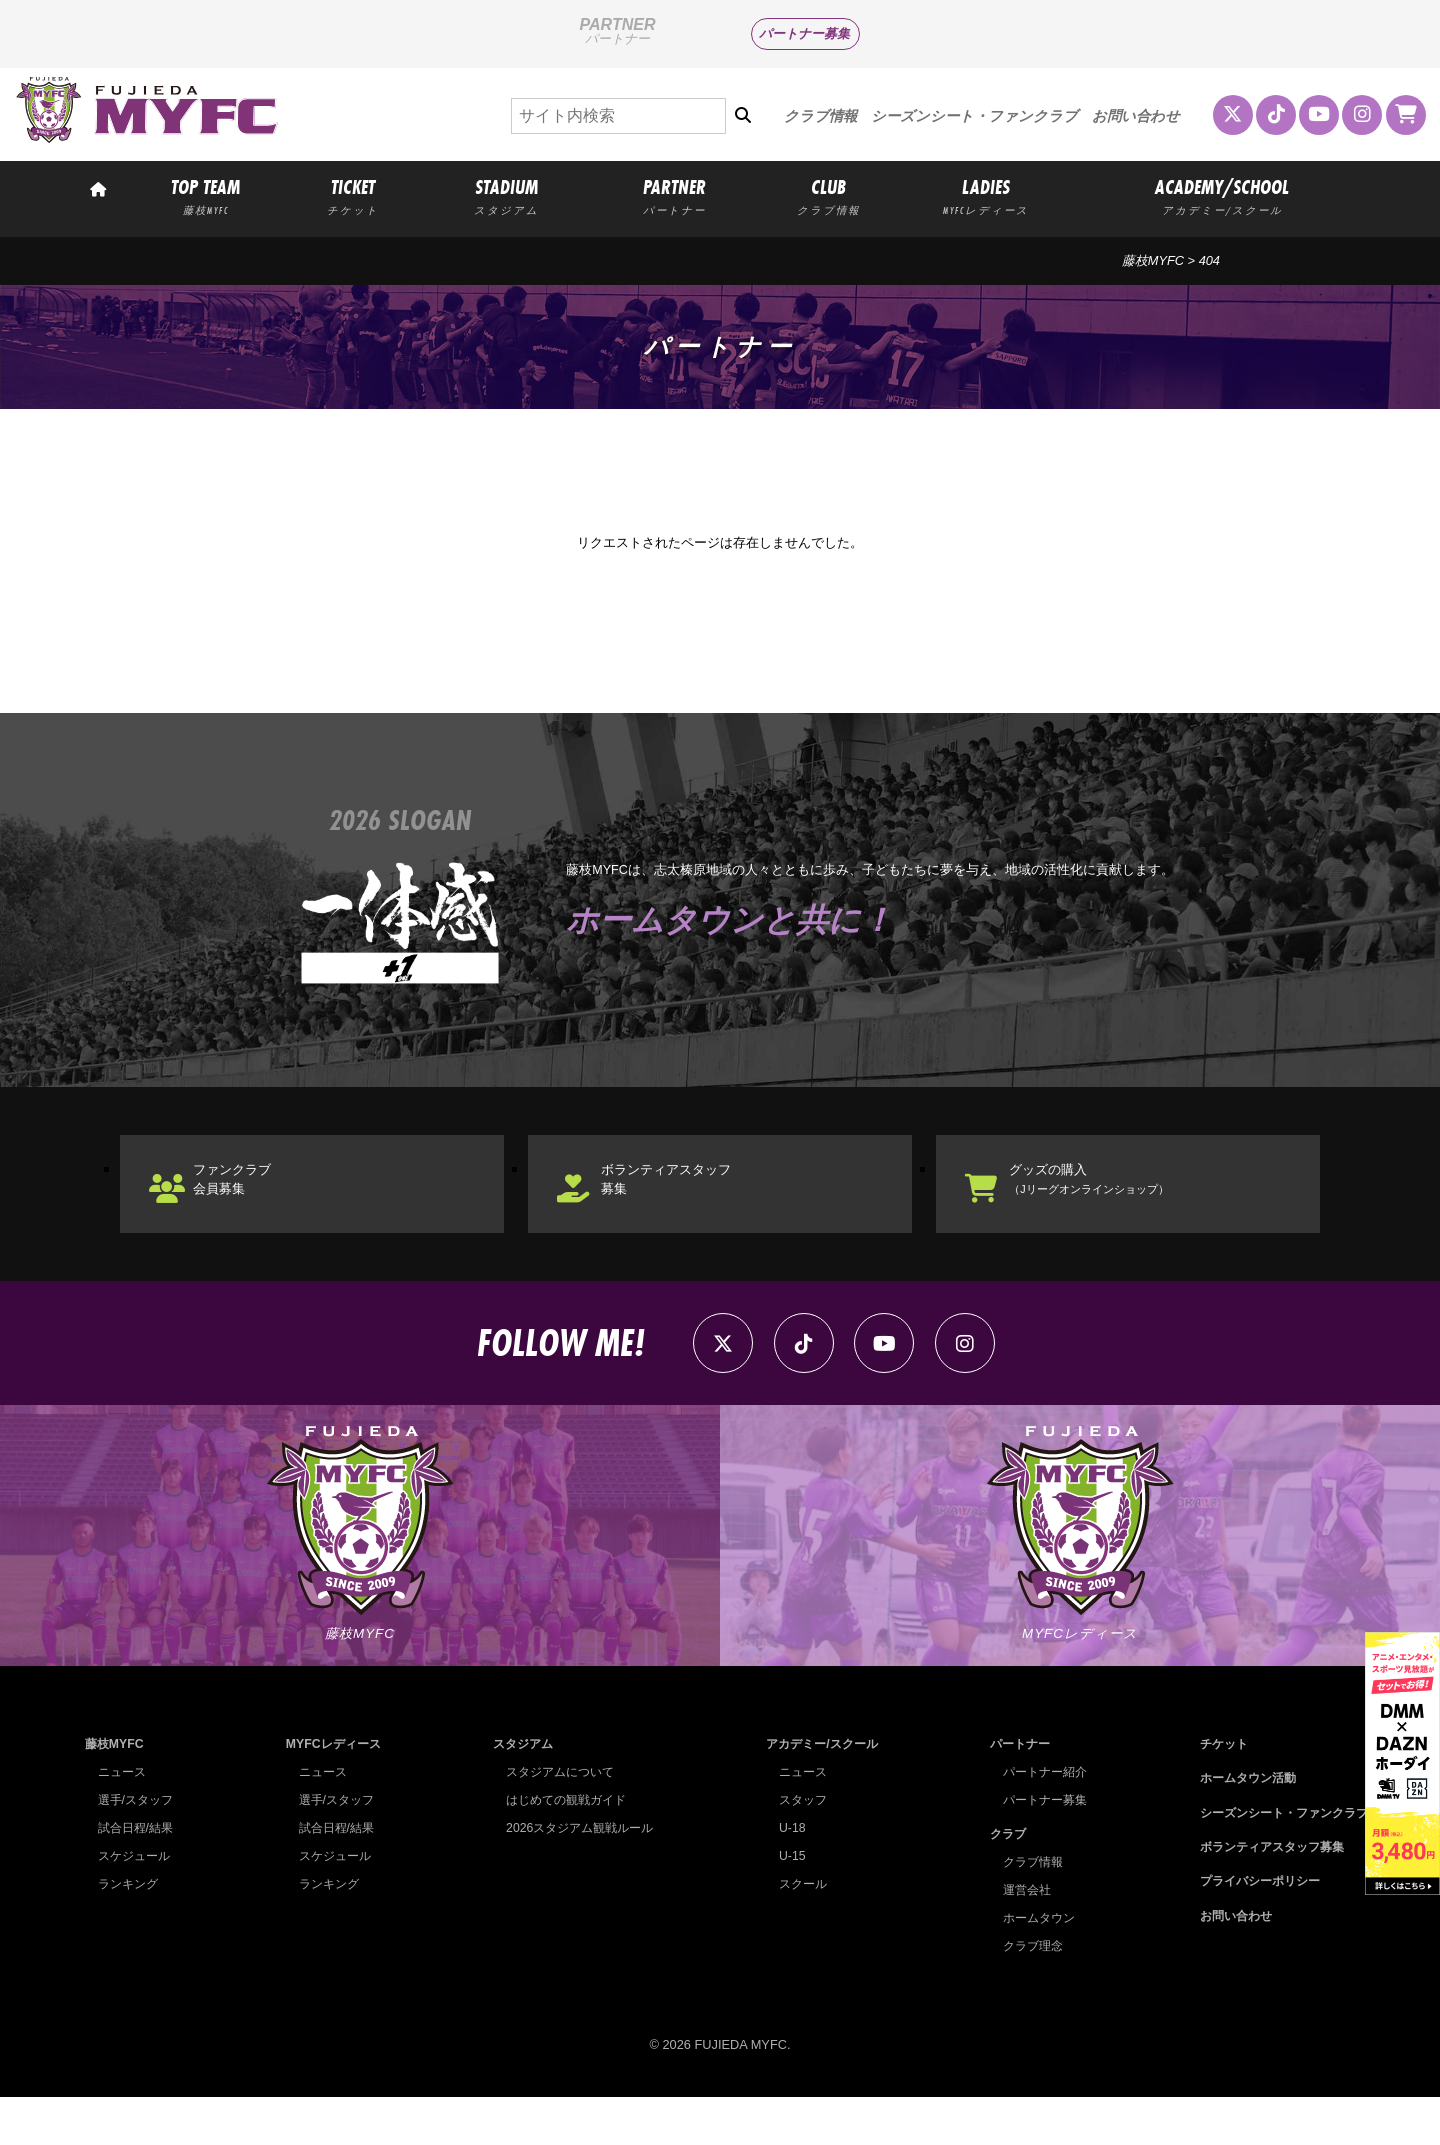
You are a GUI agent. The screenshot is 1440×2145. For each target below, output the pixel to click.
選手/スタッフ (139, 1847)
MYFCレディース (331, 1791)
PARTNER (675, 196)
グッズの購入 (1118, 1199)
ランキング (130, 1931)
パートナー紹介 (1038, 1819)
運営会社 (1019, 1937)
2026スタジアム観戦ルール (576, 1875)
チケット (1212, 1791)
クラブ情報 (820, 116)
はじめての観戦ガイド (562, 1847)
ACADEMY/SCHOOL (1222, 196)
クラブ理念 (1025, 1993)
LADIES (986, 196)
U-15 (784, 1903)
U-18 (784, 1875)
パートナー (1012, 1791)
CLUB (828, 196)
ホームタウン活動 (1238, 1825)
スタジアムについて (555, 1819)
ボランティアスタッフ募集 (696, 1199)
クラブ (999, 1881)
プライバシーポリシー (1251, 1928)
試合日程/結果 (139, 1875)
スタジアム (516, 1791)
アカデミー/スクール (818, 1791)
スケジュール (137, 1903)
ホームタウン (1032, 1965)
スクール (796, 1931)
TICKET (353, 196)
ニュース (124, 1819)
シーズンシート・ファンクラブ (974, 116)
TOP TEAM (205, 196)
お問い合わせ (1136, 116)
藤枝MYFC (1153, 260)
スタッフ (796, 1847)
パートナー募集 (804, 33)
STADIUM (506, 196)
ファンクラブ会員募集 (256, 1199)
